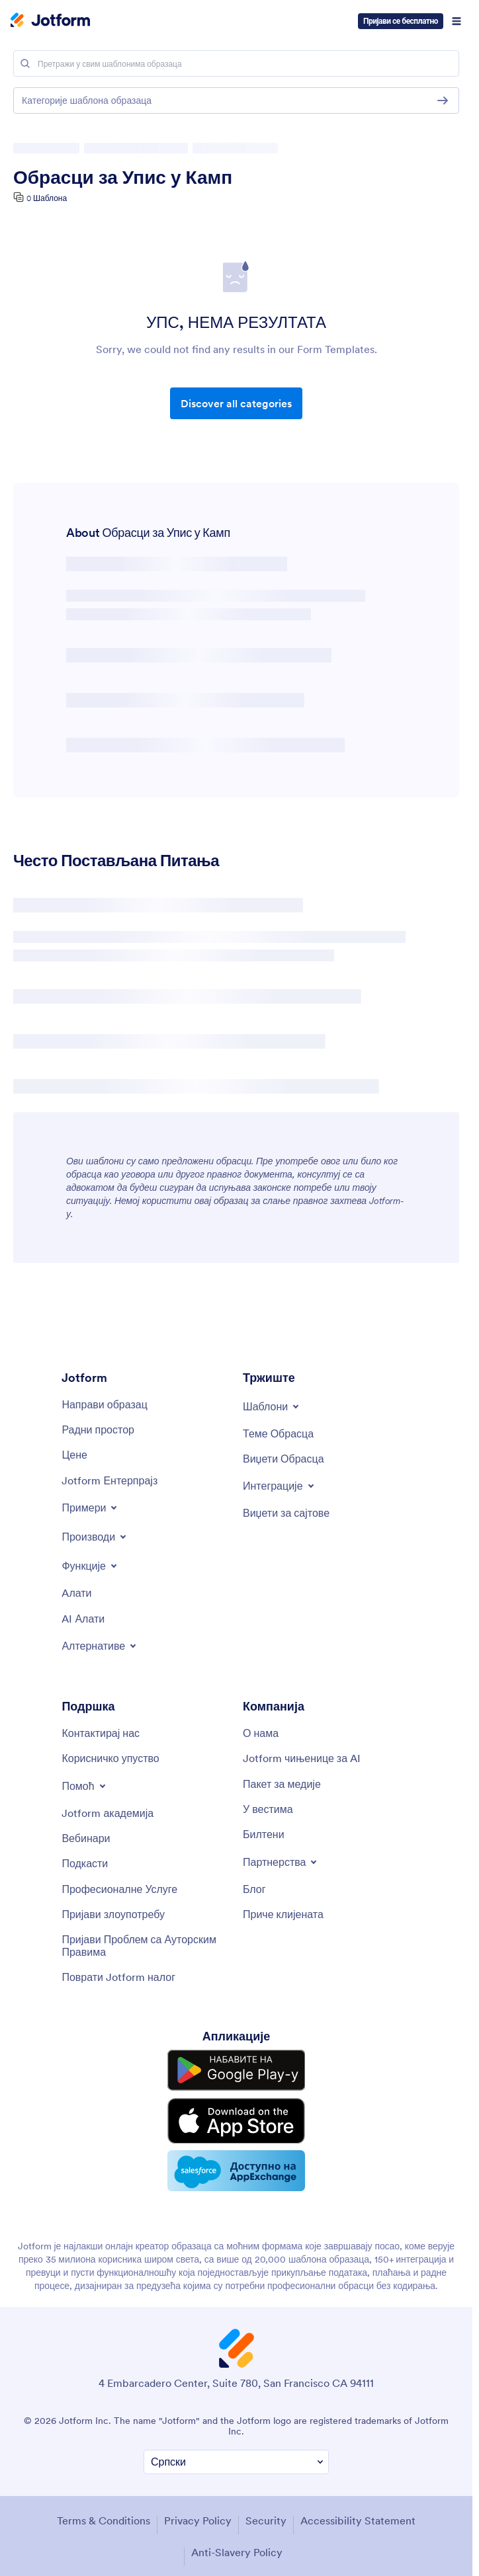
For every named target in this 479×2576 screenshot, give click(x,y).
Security (265, 2508)
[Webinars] (86, 1838)
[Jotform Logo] (50, 21)
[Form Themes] (278, 1433)
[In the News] (268, 1809)
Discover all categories (236, 403)
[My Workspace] (98, 1429)
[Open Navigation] (456, 21)
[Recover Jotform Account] (118, 1977)
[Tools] (76, 1592)
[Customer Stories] (283, 1914)
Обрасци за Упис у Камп (122, 177)
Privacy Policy (198, 2508)
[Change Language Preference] (236, 2449)
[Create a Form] (104, 1404)
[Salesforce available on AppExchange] (236, 2158)
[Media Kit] (282, 1783)
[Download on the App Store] (236, 2112)
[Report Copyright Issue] (146, 1945)
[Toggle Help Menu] (84, 1785)
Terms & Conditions (103, 2508)
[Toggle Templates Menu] (272, 1406)
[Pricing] (74, 1454)
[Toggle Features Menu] (90, 1565)
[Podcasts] (85, 1863)
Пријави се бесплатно (400, 21)
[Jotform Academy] (107, 1813)
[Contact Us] (101, 1733)
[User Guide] (110, 1758)
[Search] (25, 63)
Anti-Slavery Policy (237, 2539)
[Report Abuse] (113, 1914)
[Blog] (254, 1889)
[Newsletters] (263, 1834)
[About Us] (261, 1733)
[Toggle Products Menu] (95, 1536)
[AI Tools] (83, 1618)
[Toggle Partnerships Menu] (281, 1861)
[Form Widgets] (283, 1458)
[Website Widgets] (286, 1512)
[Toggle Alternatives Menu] (100, 1645)
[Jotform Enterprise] (109, 1480)
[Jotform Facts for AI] (302, 1758)
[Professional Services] (119, 1889)
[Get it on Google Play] (236, 2068)
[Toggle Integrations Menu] (279, 1485)
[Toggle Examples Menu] (90, 1507)
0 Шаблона (46, 198)
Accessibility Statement (357, 2508)
